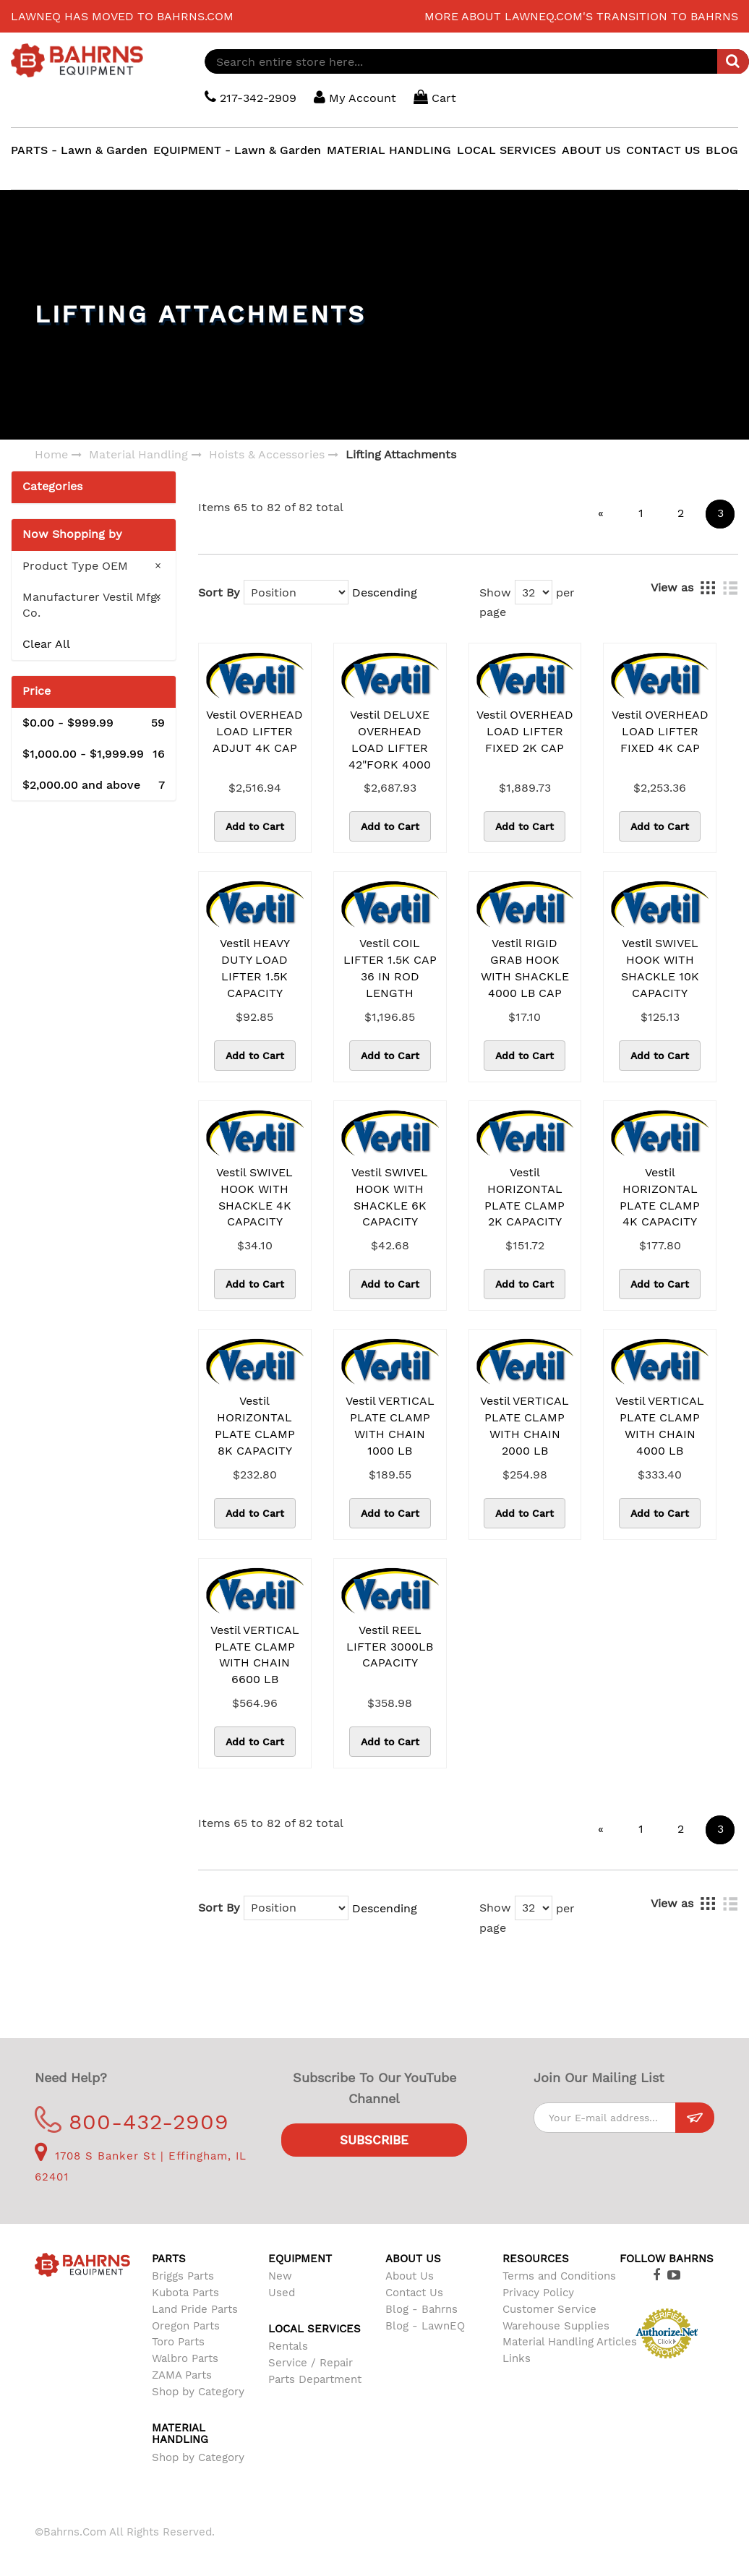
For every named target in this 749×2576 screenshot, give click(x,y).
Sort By (219, 592)
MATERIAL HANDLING (389, 150)
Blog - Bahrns (421, 2309)
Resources (535, 2258)
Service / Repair (310, 2362)
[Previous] (600, 514)
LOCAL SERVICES (506, 150)
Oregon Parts (186, 2325)
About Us (409, 2275)
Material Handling (138, 454)
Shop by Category (198, 2391)
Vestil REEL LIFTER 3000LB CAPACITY (389, 1646)
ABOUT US (591, 150)
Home (51, 454)
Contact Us (414, 2292)
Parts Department (314, 2379)
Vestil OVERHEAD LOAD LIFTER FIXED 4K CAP (660, 731)
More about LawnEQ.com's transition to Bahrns (581, 16)
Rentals (288, 2346)
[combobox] (477, 61)
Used (281, 2292)
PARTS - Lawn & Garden (79, 150)
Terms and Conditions (559, 2275)
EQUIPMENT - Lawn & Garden (237, 150)
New (280, 2275)
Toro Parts (178, 2341)
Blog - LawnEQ (425, 2325)
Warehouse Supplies (555, 2325)
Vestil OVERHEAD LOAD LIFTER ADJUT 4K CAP (254, 731)
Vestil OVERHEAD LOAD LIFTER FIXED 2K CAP (524, 731)
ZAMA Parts (182, 2375)
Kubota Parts (185, 2292)
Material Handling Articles (569, 2341)
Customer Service (549, 2309)
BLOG (722, 150)
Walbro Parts (185, 2358)
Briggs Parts (183, 2275)
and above (93, 785)
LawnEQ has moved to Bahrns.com (122, 16)
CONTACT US (663, 150)
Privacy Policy (538, 2292)
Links (516, 2358)
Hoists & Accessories (267, 454)
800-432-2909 (132, 2121)
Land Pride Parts (195, 2309)
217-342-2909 (250, 97)
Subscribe (374, 2140)
